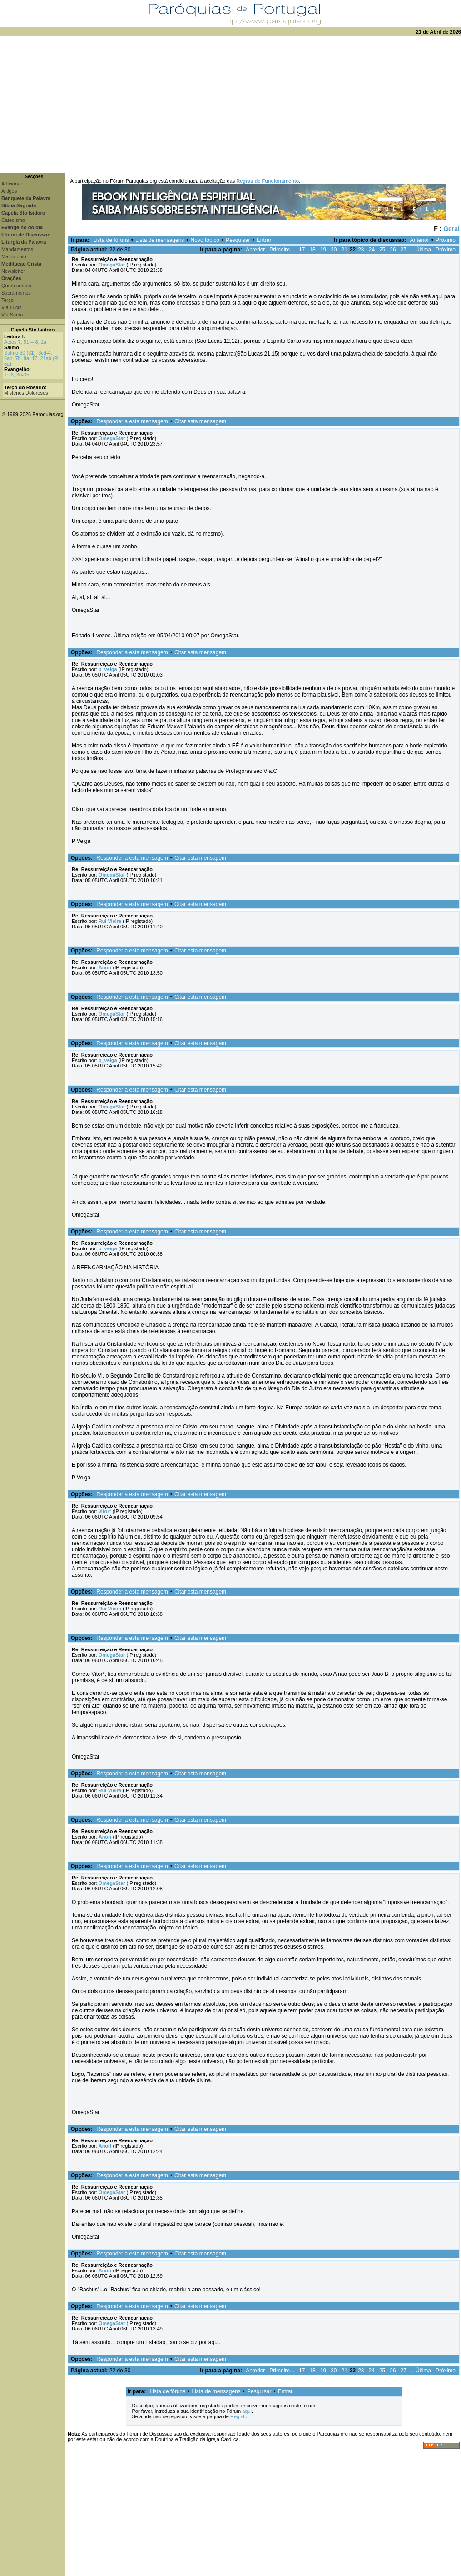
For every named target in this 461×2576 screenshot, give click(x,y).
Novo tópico (205, 240)
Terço (7, 300)
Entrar (264, 240)
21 (344, 249)
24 (372, 249)
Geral (451, 228)
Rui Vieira (110, 921)
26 (393, 249)
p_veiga (108, 669)
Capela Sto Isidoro (33, 329)
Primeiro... (281, 249)
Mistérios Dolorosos (26, 393)
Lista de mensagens (159, 240)
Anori (105, 967)
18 (312, 249)
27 (403, 249)
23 (361, 249)
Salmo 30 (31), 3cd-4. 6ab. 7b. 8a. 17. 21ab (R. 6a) (31, 358)
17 (302, 249)
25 (382, 249)
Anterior (419, 240)
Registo (238, 2416)
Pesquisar (238, 240)
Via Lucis (11, 307)
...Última (421, 249)
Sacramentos (16, 293)
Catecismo (13, 220)
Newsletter (13, 271)
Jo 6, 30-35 (16, 374)
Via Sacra (12, 314)
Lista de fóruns (111, 240)
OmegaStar (112, 264)
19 (323, 249)
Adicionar (11, 183)
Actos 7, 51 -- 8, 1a (25, 342)
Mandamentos (17, 249)
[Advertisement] (230, 104)
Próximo (446, 240)
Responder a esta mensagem (132, 421)
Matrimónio (13, 256)
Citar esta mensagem (200, 421)
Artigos (9, 191)
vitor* (105, 1511)
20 (334, 249)
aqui (247, 2411)
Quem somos (16, 285)
